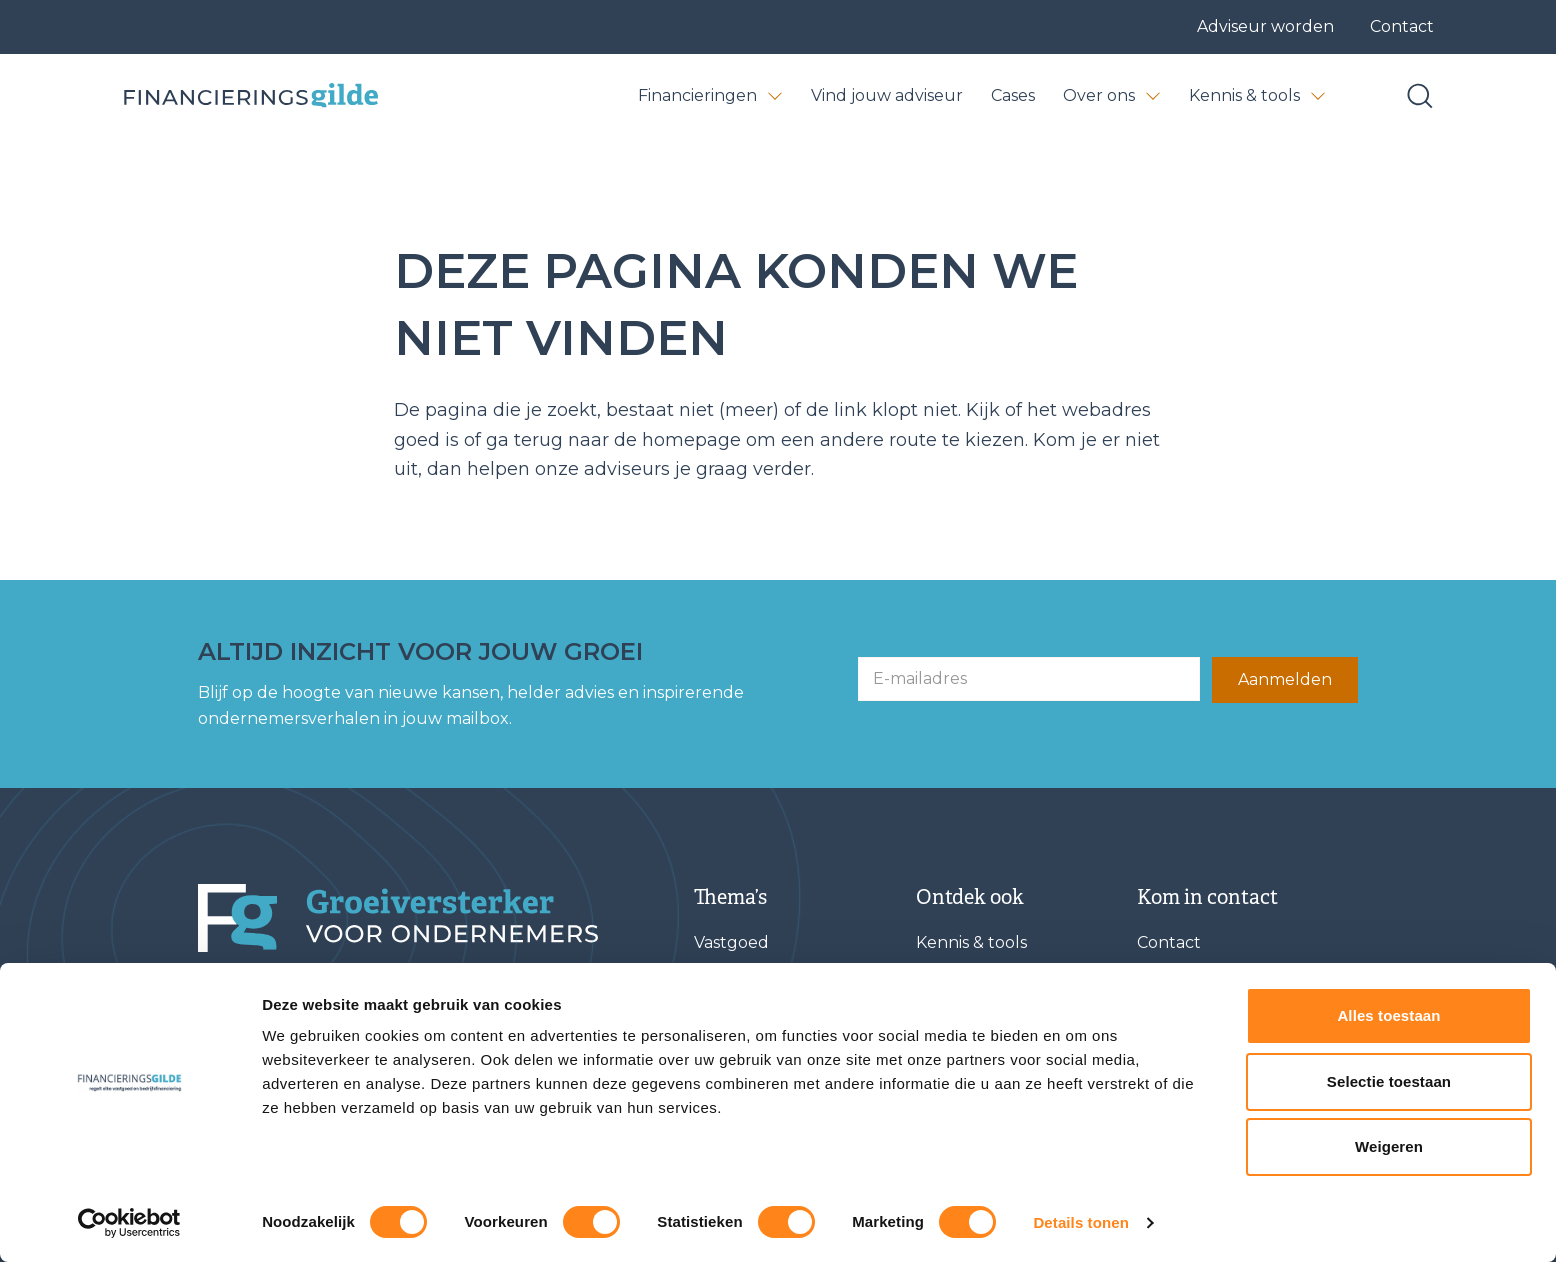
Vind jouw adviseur (887, 95)
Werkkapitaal (747, 1033)
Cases (1013, 95)
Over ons (1112, 95)
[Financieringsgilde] (398, 918)
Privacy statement (622, 1232)
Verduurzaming (758, 1078)
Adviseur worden (1265, 26)
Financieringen (710, 95)
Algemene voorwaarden (440, 1232)
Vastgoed (731, 942)
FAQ (933, 1033)
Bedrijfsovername (765, 987)
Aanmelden (1285, 679)
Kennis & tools (1257, 95)
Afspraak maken (1201, 1078)
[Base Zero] (250, 96)
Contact (1402, 26)
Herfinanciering (756, 1123)
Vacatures (956, 1078)
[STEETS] (1318, 1232)
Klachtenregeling (779, 1232)
